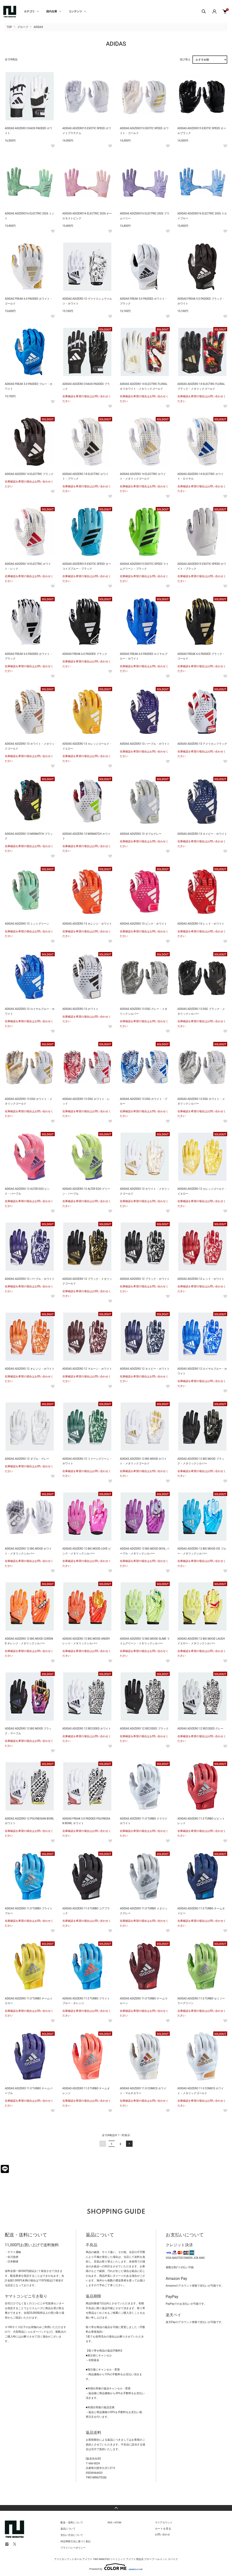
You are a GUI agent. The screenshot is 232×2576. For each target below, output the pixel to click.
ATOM (117, 2522)
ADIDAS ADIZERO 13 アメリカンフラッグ (202, 743)
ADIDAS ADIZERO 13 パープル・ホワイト (145, 743)
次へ (129, 2144)
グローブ (22, 27)
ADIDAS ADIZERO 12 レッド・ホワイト (200, 1278)
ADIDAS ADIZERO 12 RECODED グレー (200, 1728)
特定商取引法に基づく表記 (76, 2541)
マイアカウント (163, 2522)
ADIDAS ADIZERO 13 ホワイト (80, 1008)
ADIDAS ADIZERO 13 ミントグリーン (27, 923)
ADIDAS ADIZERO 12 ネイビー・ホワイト (145, 1368)
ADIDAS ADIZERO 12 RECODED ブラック (144, 1728)
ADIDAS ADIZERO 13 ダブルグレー (140, 833)
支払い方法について (72, 2535)
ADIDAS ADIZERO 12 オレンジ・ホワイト (30, 1368)
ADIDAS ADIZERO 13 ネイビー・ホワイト (202, 833)
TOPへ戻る (116, 2508)
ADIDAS (38, 27)
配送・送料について (72, 2522)
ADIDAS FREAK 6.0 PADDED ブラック (84, 653)
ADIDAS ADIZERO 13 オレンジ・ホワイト (87, 923)
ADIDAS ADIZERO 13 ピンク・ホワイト (143, 923)
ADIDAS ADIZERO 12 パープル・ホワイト (30, 1278)
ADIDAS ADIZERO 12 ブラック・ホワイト (145, 1278)
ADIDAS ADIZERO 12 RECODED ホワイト (86, 1728)
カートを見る (163, 2528)
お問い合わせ (162, 2534)
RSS (110, 2522)
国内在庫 (51, 11)
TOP (9, 27)
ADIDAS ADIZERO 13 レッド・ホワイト (200, 923)
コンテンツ (75, 11)
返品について (68, 2528)
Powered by (116, 2566)
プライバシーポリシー (73, 2547)
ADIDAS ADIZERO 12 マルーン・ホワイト (87, 1368)
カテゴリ (29, 11)
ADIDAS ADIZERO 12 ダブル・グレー (27, 1458)
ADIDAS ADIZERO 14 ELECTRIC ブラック (29, 474)
